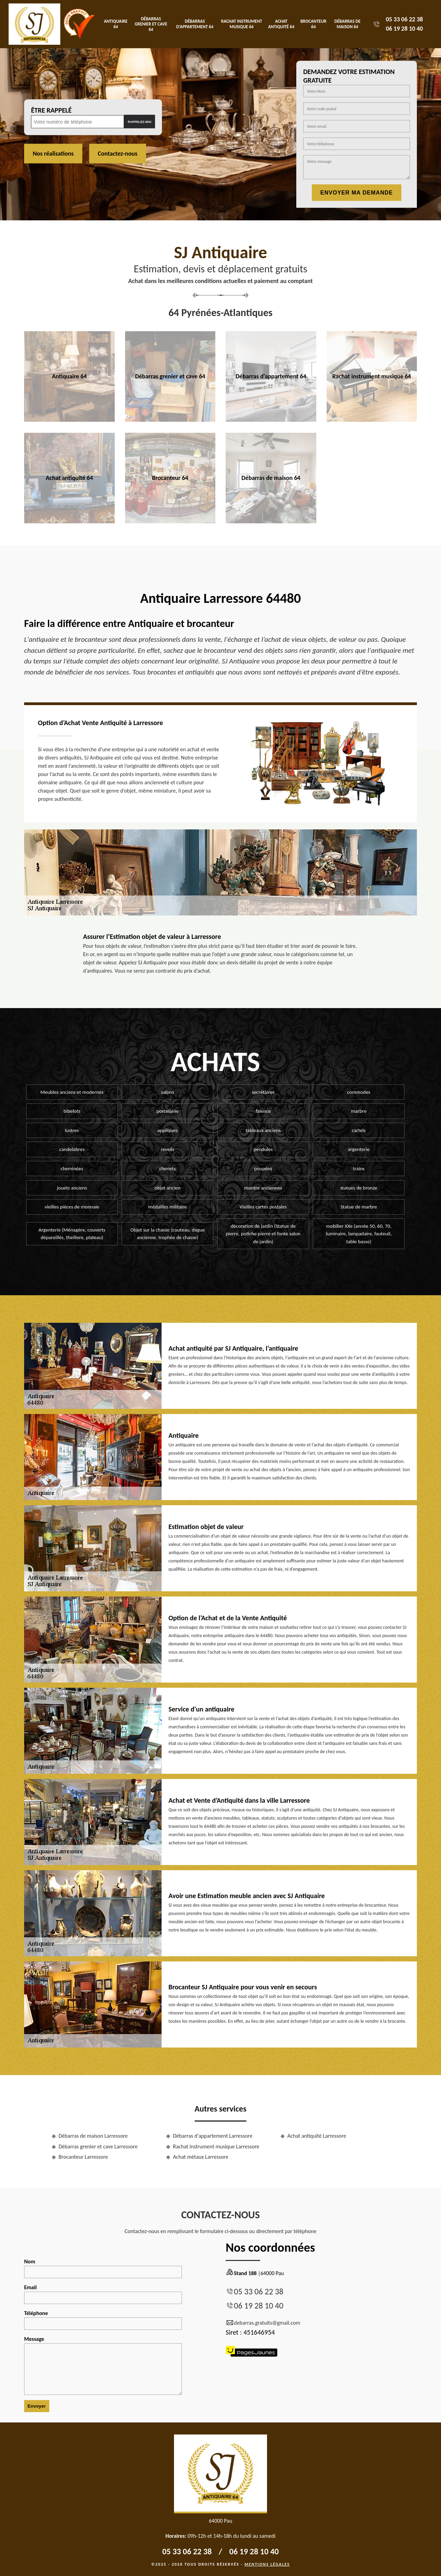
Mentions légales (267, 2564)
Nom (103, 2268)
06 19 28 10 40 (404, 28)
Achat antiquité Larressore (316, 2136)
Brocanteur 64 (313, 24)
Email (103, 2294)
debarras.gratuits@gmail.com (263, 2323)
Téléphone (103, 2320)
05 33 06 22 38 (404, 19)
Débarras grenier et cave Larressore (98, 2146)
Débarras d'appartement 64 (195, 24)
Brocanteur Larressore (83, 2157)
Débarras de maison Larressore (93, 2136)
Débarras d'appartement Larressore (213, 2136)
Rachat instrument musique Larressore (216, 2146)
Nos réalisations (53, 153)
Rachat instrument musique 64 (241, 24)
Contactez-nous (117, 153)
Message (103, 2365)
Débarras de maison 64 (348, 24)
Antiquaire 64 (115, 24)
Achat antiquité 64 (281, 24)
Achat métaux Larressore (200, 2157)
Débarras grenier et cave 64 (151, 24)
